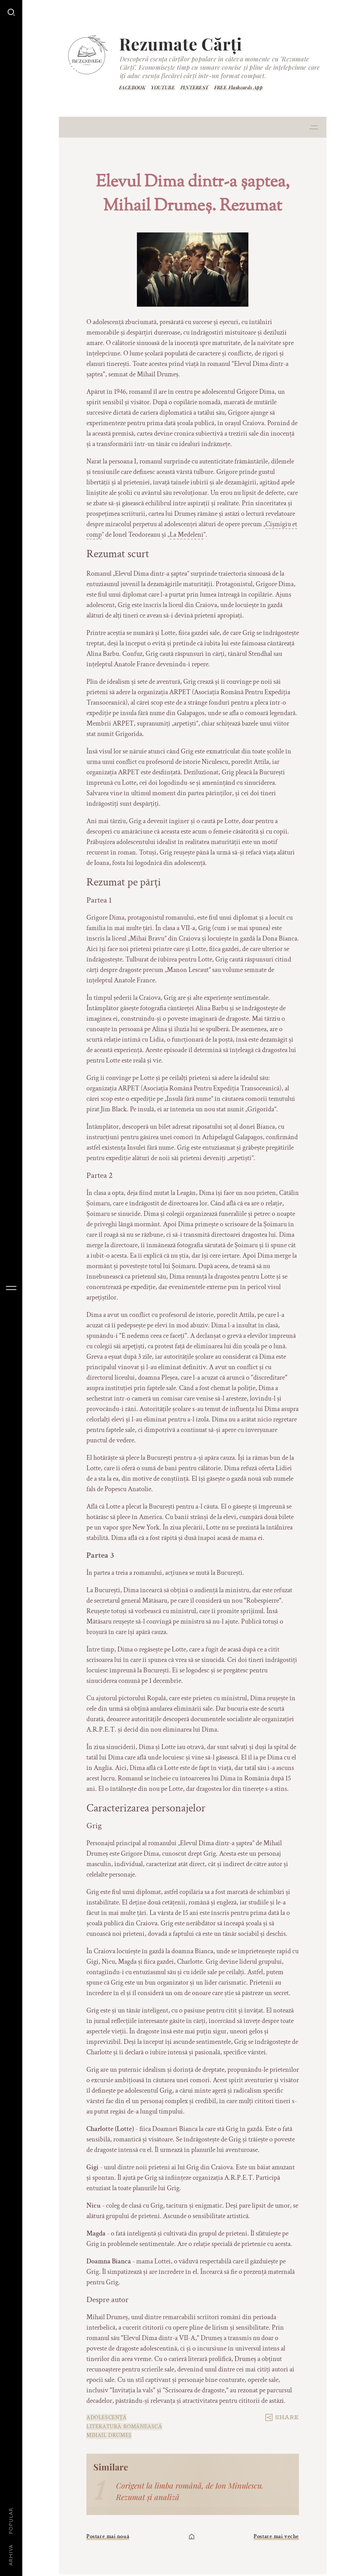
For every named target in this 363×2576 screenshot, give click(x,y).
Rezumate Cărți (180, 43)
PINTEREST (194, 87)
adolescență (106, 2417)
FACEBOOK (132, 87)
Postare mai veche (276, 2536)
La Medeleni (186, 534)
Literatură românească (124, 2426)
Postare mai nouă (107, 2536)
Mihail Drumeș (109, 2435)
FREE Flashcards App (238, 87)
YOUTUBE (163, 87)
